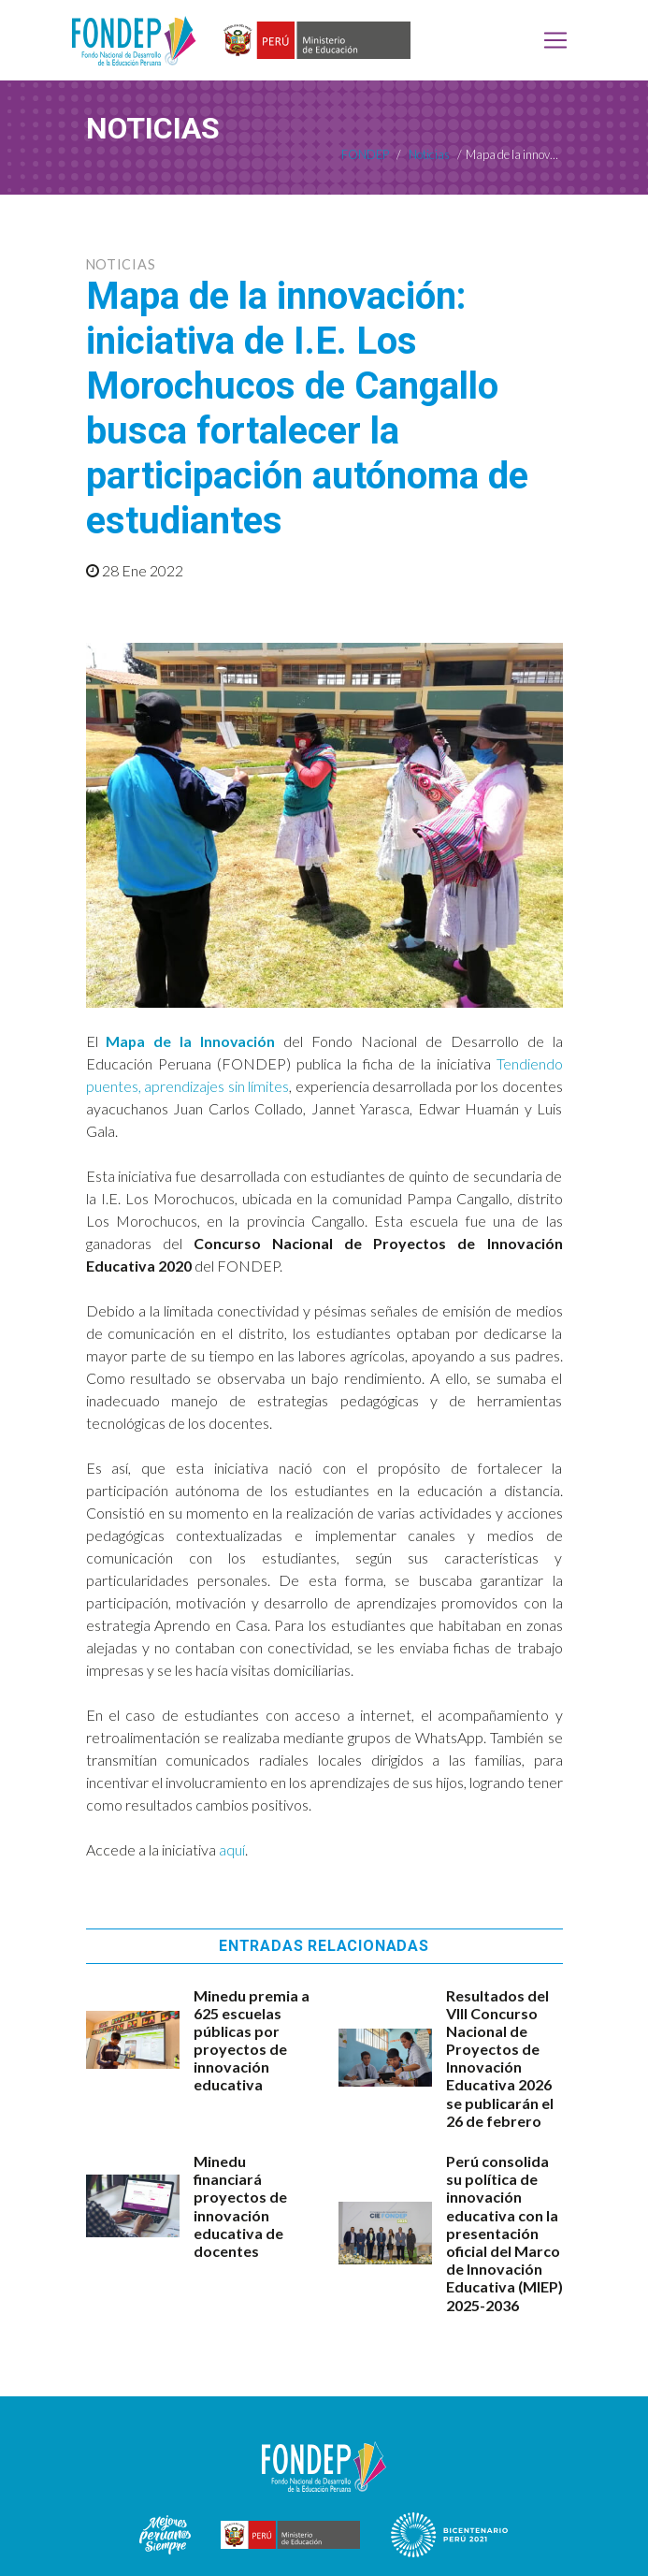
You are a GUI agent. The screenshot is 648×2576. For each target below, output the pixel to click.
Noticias (121, 264)
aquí (232, 1849)
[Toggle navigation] (555, 40)
